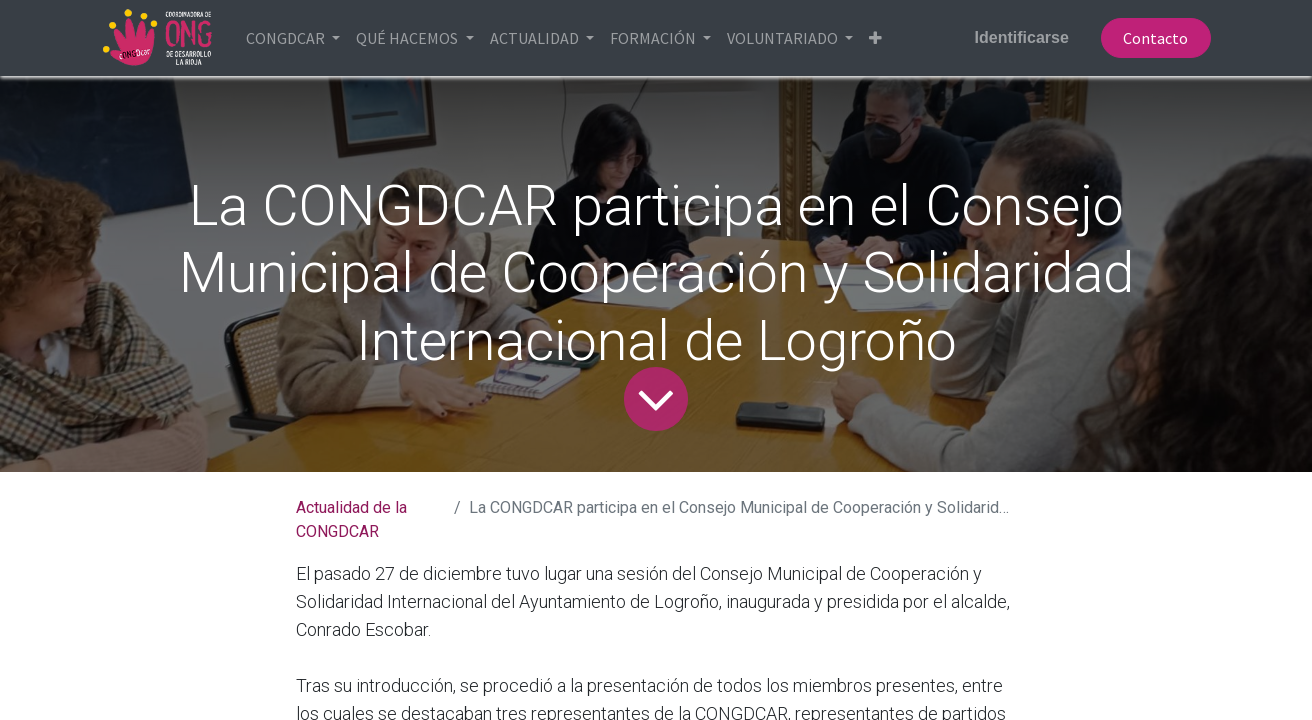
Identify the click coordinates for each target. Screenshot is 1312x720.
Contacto (1155, 38)
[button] (875, 38)
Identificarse (1022, 37)
